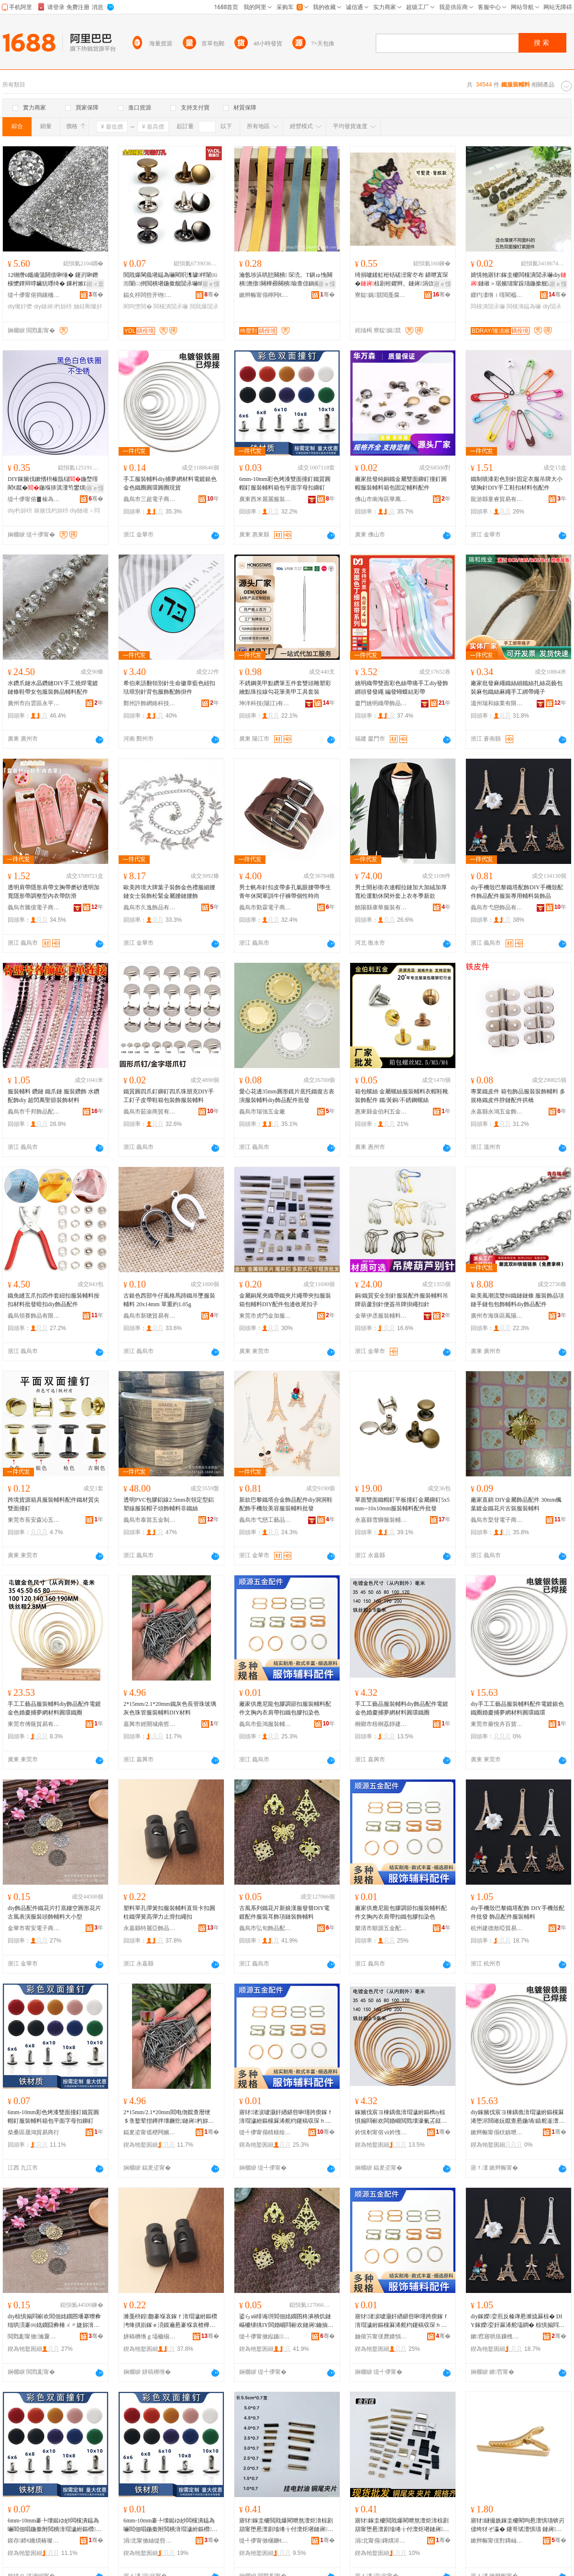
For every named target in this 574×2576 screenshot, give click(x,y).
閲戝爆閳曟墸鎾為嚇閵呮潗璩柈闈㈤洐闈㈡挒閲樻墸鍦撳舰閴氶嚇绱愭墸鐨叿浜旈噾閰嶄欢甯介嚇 (170, 280)
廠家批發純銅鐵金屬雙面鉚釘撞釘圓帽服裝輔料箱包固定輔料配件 (401, 483)
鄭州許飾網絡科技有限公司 (149, 703)
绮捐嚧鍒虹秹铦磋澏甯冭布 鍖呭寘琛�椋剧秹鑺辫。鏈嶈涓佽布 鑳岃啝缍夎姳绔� (401, 280)
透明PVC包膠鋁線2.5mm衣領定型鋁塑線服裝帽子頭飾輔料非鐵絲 (168, 1504)
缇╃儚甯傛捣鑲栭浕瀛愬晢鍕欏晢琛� (34, 295)
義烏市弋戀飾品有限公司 (497, 907)
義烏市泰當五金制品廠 (149, 1520)
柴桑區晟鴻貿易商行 (33, 2132)
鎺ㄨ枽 (95, 284)
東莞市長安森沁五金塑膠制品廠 (34, 1520)
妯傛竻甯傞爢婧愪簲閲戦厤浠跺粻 (381, 2336)
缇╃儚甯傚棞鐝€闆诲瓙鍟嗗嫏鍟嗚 (265, 2540)
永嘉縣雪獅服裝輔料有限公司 (381, 1520)
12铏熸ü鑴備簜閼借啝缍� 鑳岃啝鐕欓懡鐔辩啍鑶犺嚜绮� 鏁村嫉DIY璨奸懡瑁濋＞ (53, 280)
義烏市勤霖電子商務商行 (265, 907)
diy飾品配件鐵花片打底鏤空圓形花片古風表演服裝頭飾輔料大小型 (54, 1912)
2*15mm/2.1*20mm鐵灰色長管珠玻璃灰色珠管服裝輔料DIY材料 (169, 1708)
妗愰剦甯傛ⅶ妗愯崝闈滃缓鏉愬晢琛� (381, 2132)
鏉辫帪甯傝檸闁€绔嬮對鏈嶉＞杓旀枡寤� (265, 295)
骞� (95, 294)
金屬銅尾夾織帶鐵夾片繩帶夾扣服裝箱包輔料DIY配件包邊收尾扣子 (285, 1300)
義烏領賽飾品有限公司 (34, 1315)
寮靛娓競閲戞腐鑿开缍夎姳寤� (381, 295)
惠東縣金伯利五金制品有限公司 (381, 1111)
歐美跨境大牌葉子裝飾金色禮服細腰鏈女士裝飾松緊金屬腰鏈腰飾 (169, 891)
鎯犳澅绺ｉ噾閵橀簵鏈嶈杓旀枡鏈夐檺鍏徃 (497, 295)
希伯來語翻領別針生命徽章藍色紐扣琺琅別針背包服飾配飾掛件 (169, 687)
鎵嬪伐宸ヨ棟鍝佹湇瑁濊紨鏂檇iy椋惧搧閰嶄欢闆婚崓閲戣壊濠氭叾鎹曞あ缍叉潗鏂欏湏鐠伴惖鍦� (401, 2117)
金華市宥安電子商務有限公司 (34, 1928)
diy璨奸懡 (20, 306)
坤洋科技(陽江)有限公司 (265, 703)
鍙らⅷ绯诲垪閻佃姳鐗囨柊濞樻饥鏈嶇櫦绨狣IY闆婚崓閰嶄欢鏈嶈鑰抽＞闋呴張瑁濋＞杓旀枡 (286, 2321)
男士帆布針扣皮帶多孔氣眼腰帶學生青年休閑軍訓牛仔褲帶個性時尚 (285, 891)
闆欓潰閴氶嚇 (171, 306)
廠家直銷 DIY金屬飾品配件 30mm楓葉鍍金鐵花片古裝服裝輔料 (516, 1504)
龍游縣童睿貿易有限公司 (497, 499)
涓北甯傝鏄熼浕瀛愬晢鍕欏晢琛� (381, 2540)
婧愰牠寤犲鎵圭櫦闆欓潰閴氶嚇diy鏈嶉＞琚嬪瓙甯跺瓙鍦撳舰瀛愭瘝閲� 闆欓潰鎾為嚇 (518, 280)
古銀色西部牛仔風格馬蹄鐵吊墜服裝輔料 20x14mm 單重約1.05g (169, 1300)
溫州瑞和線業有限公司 (497, 703)
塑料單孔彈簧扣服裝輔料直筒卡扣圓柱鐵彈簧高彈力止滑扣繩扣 (169, 1912)
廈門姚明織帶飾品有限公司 (381, 703)
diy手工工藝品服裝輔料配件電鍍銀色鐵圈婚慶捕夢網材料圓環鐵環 (517, 1708)
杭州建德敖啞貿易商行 (497, 1928)
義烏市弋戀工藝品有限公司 (265, 1520)
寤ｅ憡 (211, 284)
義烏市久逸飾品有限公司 (149, 907)
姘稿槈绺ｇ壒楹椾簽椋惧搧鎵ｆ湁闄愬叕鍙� (149, 2336)
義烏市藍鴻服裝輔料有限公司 (265, 1724)
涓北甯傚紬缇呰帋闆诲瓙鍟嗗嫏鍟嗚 (149, 2540)
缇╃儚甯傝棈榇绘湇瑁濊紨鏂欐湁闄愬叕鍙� (265, 2132)
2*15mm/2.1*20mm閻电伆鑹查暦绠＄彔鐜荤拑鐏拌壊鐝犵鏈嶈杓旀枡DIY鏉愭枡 (170, 2117)
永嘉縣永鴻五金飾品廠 (497, 1111)
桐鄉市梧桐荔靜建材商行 (381, 1724)
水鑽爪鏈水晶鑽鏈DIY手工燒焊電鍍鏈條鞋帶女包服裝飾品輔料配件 (53, 687)
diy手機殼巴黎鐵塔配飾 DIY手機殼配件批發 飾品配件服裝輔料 (517, 1912)
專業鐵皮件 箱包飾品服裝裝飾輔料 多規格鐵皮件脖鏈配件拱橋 (518, 1095)
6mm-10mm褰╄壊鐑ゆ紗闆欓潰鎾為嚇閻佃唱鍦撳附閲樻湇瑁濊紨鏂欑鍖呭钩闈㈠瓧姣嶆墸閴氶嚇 (54, 2525)
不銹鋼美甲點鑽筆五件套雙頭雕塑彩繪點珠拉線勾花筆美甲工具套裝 (285, 687)
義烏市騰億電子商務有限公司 (34, 907)
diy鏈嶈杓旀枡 (53, 306)
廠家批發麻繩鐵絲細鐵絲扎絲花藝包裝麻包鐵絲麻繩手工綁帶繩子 (517, 687)
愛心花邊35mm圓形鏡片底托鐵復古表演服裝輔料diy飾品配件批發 (286, 1095)
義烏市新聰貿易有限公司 (149, 1315)
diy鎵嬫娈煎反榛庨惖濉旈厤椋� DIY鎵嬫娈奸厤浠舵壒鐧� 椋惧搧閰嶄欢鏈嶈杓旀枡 (517, 2321)
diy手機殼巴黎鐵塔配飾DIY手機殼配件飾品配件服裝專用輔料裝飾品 (517, 891)
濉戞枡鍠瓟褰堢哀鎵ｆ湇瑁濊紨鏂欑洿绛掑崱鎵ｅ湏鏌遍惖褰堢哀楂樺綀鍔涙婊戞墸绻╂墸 (170, 2321)
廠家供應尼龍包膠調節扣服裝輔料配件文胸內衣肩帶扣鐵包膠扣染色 (285, 1708)
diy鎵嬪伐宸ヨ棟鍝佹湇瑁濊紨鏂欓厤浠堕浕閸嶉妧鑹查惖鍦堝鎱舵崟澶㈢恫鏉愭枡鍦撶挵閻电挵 (517, 2117)
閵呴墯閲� (137, 306)
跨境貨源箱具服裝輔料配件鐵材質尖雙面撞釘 (53, 1504)
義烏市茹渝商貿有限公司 (149, 1111)
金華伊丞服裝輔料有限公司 (381, 1315)
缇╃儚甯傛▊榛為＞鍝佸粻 (34, 499)
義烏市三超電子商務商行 (149, 499)
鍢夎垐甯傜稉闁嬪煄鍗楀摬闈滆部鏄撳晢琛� (149, 2132)
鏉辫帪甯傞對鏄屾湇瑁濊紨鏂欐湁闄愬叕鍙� (497, 2540)
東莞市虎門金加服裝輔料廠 (265, 1315)
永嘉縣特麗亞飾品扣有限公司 (149, 1928)
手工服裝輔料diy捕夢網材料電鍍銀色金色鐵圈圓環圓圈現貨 (170, 483)
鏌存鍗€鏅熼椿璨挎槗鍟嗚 (34, 2540)
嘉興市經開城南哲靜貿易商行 (149, 1724)
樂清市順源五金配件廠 (381, 1928)
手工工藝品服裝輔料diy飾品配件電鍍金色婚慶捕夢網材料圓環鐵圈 (54, 1708)
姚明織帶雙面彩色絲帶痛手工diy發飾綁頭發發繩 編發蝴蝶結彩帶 (401, 687)
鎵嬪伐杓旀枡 (51, 510)
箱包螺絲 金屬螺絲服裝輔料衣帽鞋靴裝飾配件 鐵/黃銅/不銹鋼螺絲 (401, 1095)
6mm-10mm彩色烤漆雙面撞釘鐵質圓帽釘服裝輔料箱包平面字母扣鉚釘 (285, 483)
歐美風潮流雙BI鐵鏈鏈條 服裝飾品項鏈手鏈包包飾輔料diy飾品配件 (517, 1300)
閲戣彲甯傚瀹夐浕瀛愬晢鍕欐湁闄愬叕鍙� (34, 2336)
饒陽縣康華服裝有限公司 (381, 907)
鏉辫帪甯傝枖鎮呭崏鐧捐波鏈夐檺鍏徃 (497, 2132)
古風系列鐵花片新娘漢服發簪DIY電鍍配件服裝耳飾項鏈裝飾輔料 (284, 1912)
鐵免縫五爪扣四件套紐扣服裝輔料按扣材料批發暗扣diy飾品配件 (53, 1300)
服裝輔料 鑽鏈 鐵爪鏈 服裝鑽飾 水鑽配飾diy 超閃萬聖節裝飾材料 (53, 1095)
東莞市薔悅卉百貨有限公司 (497, 1724)
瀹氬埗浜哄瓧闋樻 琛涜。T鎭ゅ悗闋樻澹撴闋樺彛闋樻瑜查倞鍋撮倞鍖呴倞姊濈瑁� (285, 280)
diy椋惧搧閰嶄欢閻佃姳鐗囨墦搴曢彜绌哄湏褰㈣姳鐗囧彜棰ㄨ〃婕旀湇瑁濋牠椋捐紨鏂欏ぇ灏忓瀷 (54, 2321)
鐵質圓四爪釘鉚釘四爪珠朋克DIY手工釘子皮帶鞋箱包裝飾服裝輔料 (168, 1095)
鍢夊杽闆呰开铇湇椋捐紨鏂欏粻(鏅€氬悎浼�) (149, 295)
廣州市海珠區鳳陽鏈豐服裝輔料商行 (497, 1315)
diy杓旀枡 (20, 510)
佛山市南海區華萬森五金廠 (381, 499)
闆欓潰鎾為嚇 (524, 306)
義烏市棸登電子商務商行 (497, 1520)
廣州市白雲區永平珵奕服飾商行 (34, 703)
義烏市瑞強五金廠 (262, 1111)
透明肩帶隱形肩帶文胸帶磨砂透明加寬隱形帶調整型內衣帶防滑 (53, 891)
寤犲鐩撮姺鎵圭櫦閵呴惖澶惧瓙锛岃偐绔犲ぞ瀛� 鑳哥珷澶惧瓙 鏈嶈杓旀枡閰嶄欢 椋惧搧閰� (517, 2525)
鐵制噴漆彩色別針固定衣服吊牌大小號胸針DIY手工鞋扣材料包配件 (517, 483)
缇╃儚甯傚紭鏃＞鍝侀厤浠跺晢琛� (265, 2336)
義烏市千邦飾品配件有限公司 (34, 1111)
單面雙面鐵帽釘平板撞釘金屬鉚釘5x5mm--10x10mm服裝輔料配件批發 (402, 1504)
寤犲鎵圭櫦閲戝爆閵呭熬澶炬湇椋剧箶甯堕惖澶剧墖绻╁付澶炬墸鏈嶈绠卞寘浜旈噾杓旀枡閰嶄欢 (286, 2525)
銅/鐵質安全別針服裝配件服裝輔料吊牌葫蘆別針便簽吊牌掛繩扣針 (401, 1300)
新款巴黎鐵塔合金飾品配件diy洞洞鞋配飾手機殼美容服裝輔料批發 (285, 1504)
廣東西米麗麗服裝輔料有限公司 (265, 499)
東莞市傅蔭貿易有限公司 (34, 1724)
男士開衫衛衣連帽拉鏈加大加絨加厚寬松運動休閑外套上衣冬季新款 (401, 891)
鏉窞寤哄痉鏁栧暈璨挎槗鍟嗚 (497, 2336)
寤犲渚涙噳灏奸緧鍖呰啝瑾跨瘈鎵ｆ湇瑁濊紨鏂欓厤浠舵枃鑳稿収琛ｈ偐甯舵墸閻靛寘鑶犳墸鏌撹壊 (286, 2117)
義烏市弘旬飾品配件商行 (265, 1928)
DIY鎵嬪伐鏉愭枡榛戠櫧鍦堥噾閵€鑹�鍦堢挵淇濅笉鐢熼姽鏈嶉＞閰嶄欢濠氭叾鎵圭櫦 (55, 484)
